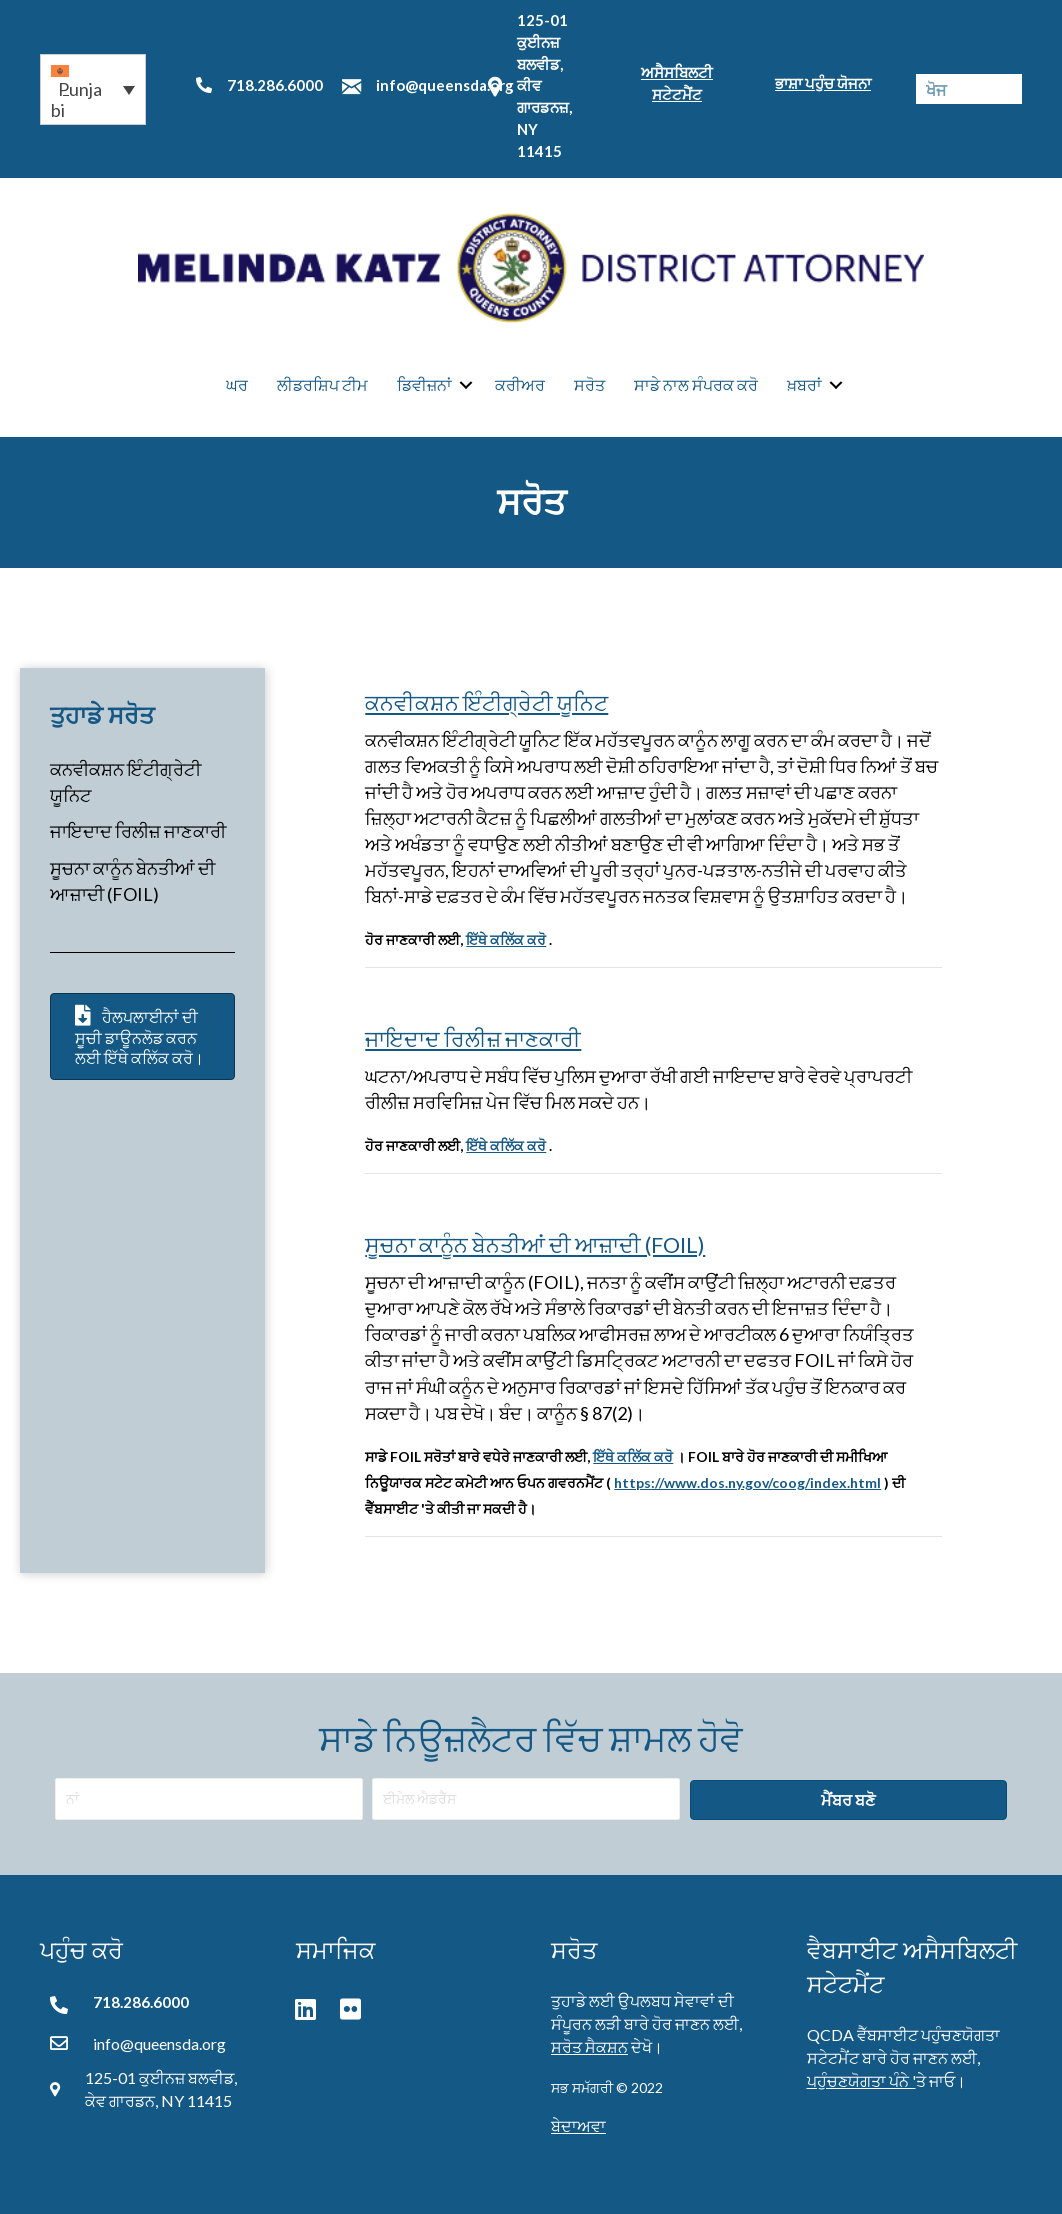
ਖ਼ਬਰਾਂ (804, 384)
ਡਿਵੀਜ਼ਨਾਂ (424, 384)
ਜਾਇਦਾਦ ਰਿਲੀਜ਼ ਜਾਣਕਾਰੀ (138, 832)
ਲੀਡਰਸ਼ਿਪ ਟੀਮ (322, 384)
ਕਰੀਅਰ (520, 384)
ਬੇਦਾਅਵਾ (578, 2125)
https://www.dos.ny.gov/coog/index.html (747, 1482)
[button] (93, 89)
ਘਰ (237, 384)
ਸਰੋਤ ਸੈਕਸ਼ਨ (589, 2046)
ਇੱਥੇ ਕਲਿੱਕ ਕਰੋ (506, 939)
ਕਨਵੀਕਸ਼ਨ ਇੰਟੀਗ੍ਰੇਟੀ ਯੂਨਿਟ (486, 702)
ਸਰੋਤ (589, 384)
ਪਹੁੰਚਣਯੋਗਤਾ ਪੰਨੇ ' (861, 2080)
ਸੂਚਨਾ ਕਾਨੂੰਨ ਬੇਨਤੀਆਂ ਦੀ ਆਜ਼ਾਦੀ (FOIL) (535, 1244)
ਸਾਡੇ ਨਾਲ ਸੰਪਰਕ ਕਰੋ (696, 384)
